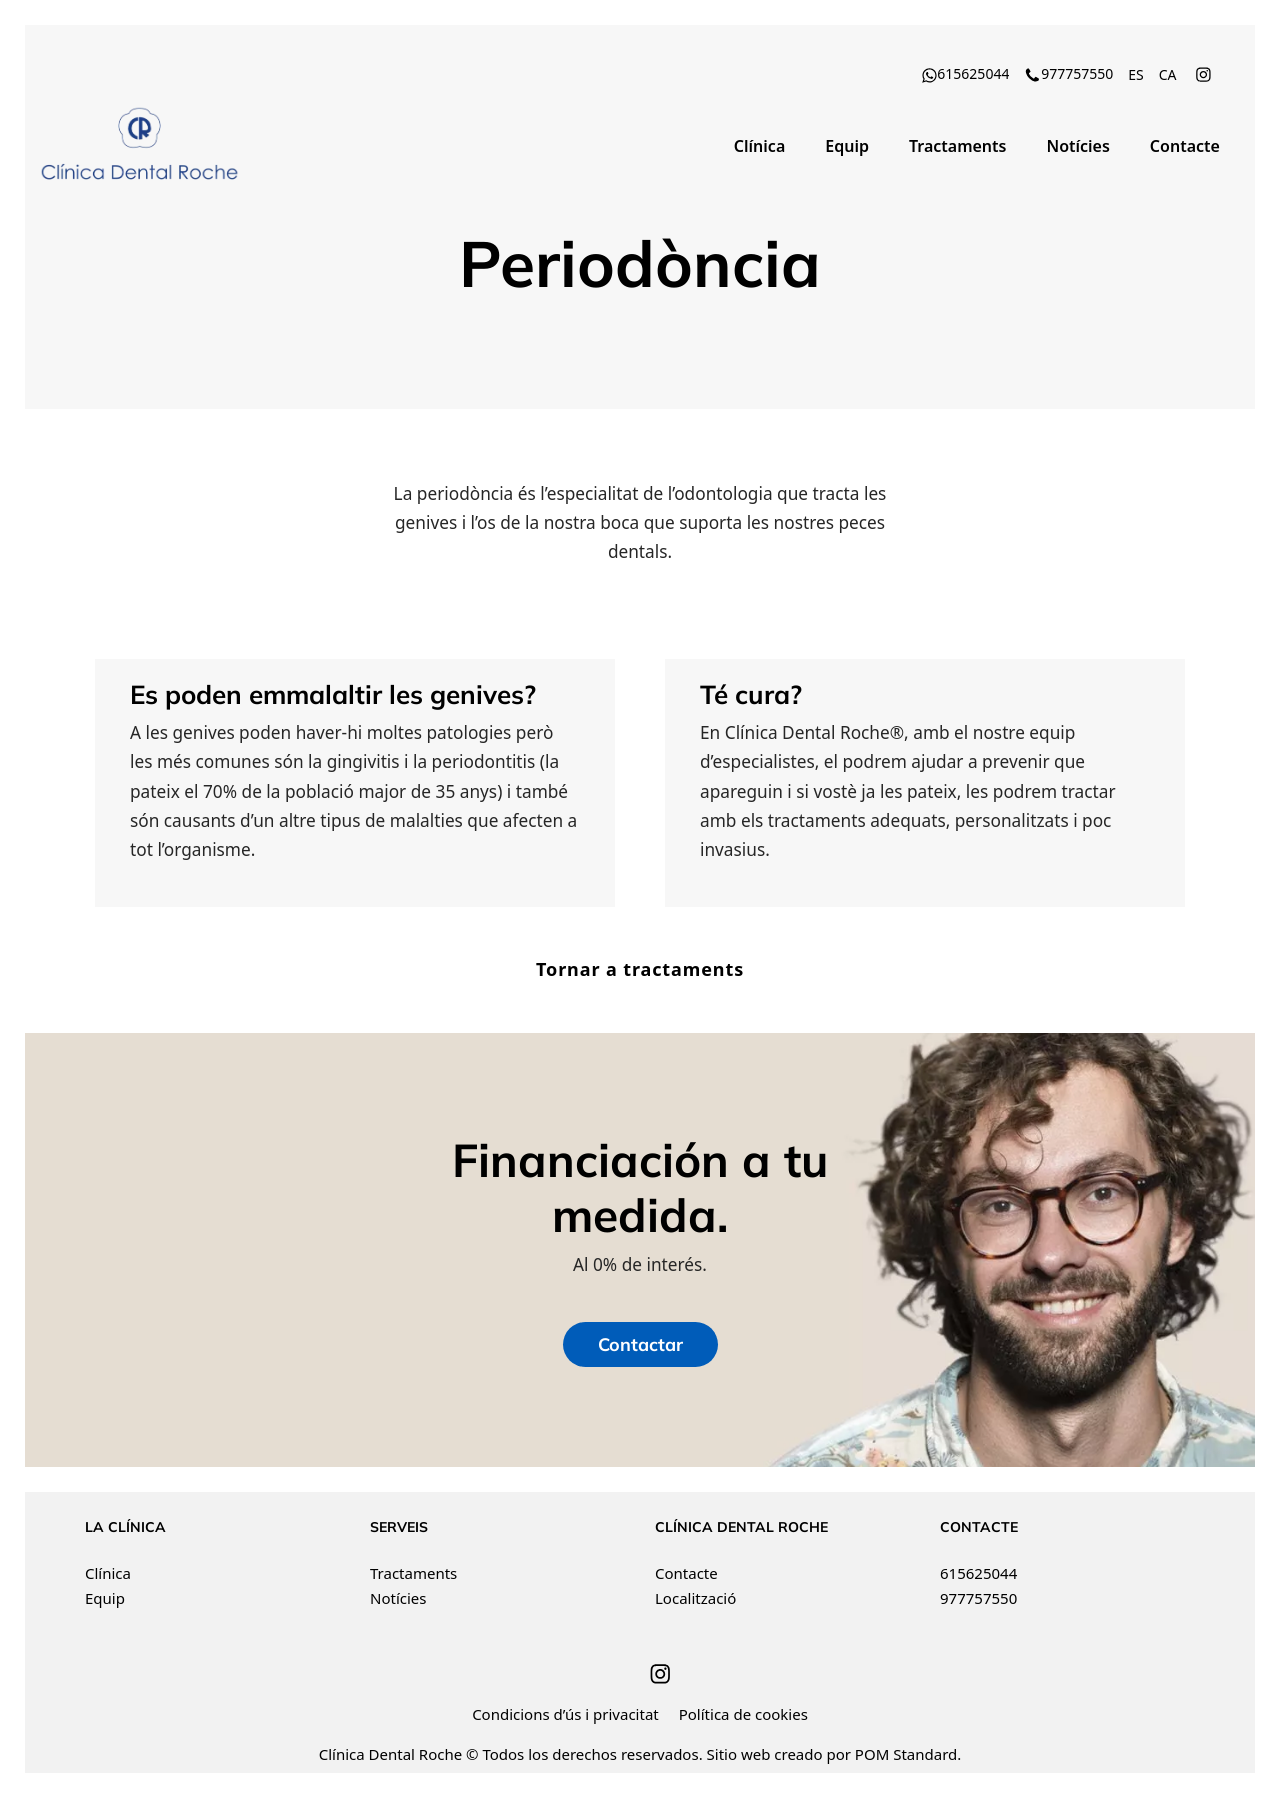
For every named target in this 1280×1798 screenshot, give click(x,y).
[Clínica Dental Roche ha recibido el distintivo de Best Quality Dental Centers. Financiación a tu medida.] (140, 145)
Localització (695, 1598)
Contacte (686, 1573)
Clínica (108, 1573)
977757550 (978, 1598)
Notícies (398, 1598)
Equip (105, 1598)
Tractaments (413, 1573)
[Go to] (1205, 73)
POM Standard (906, 1754)
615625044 (978, 1573)
